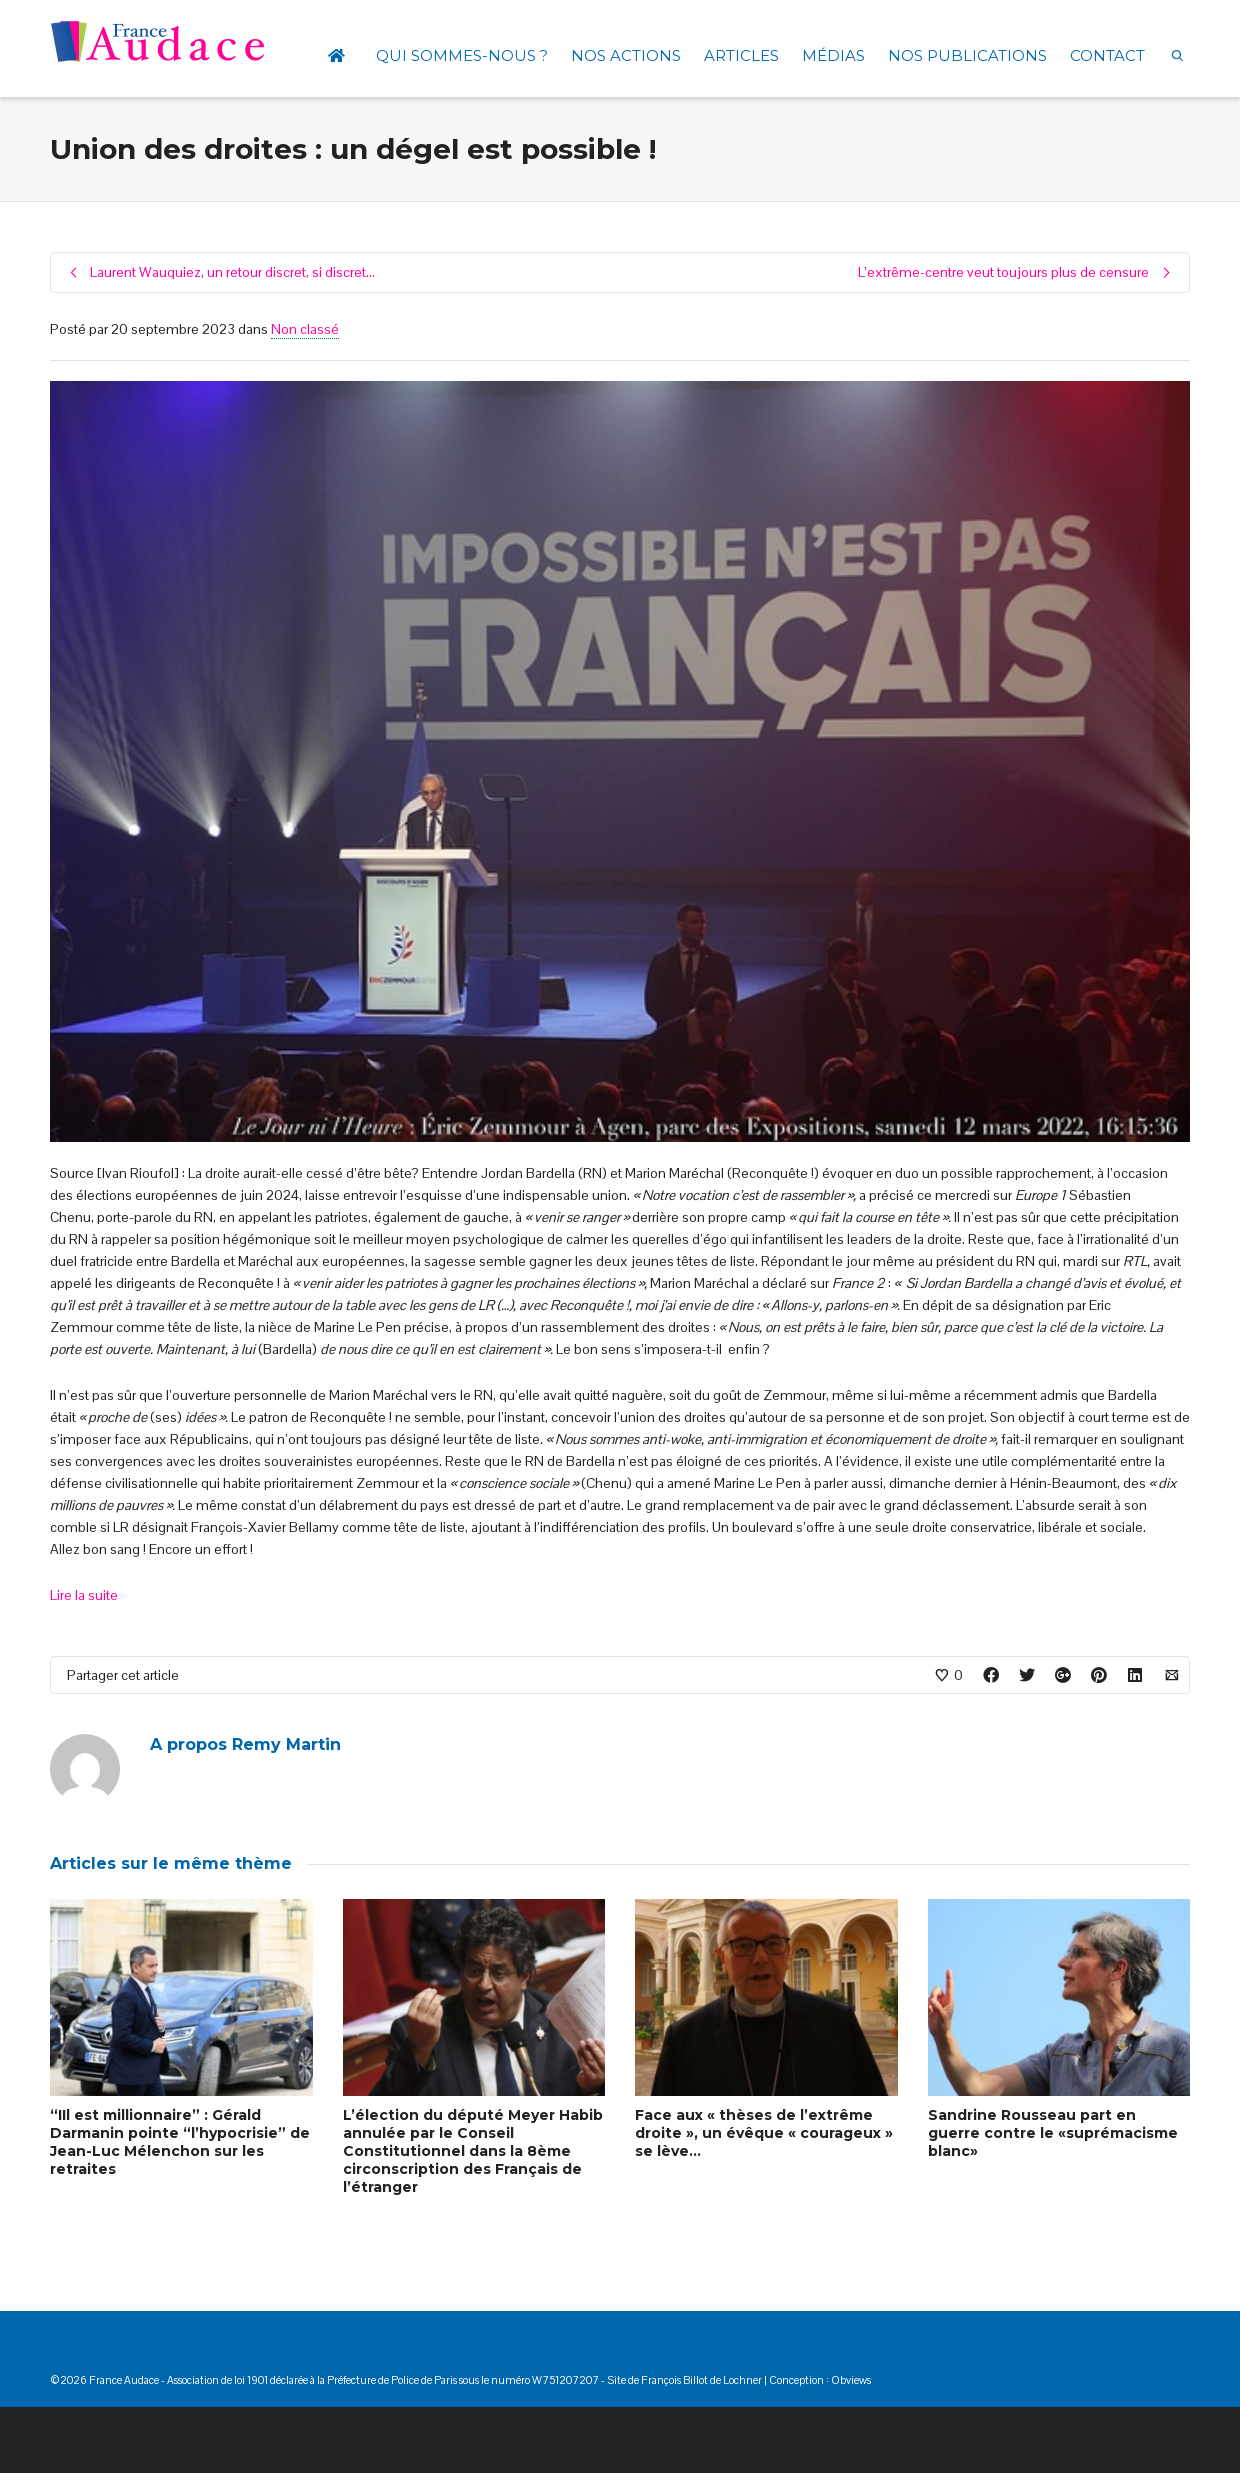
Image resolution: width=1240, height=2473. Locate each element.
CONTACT (1107, 55)
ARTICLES (741, 55)
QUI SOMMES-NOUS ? (462, 55)
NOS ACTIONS (626, 55)
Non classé (305, 329)
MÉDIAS (833, 55)
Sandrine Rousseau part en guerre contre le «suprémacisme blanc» (1053, 2133)
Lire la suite (84, 1595)
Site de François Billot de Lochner (684, 2380)
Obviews (851, 2380)
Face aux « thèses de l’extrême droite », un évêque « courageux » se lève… (764, 2133)
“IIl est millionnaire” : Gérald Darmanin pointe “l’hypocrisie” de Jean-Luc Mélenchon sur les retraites (180, 2142)
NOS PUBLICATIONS (967, 55)
